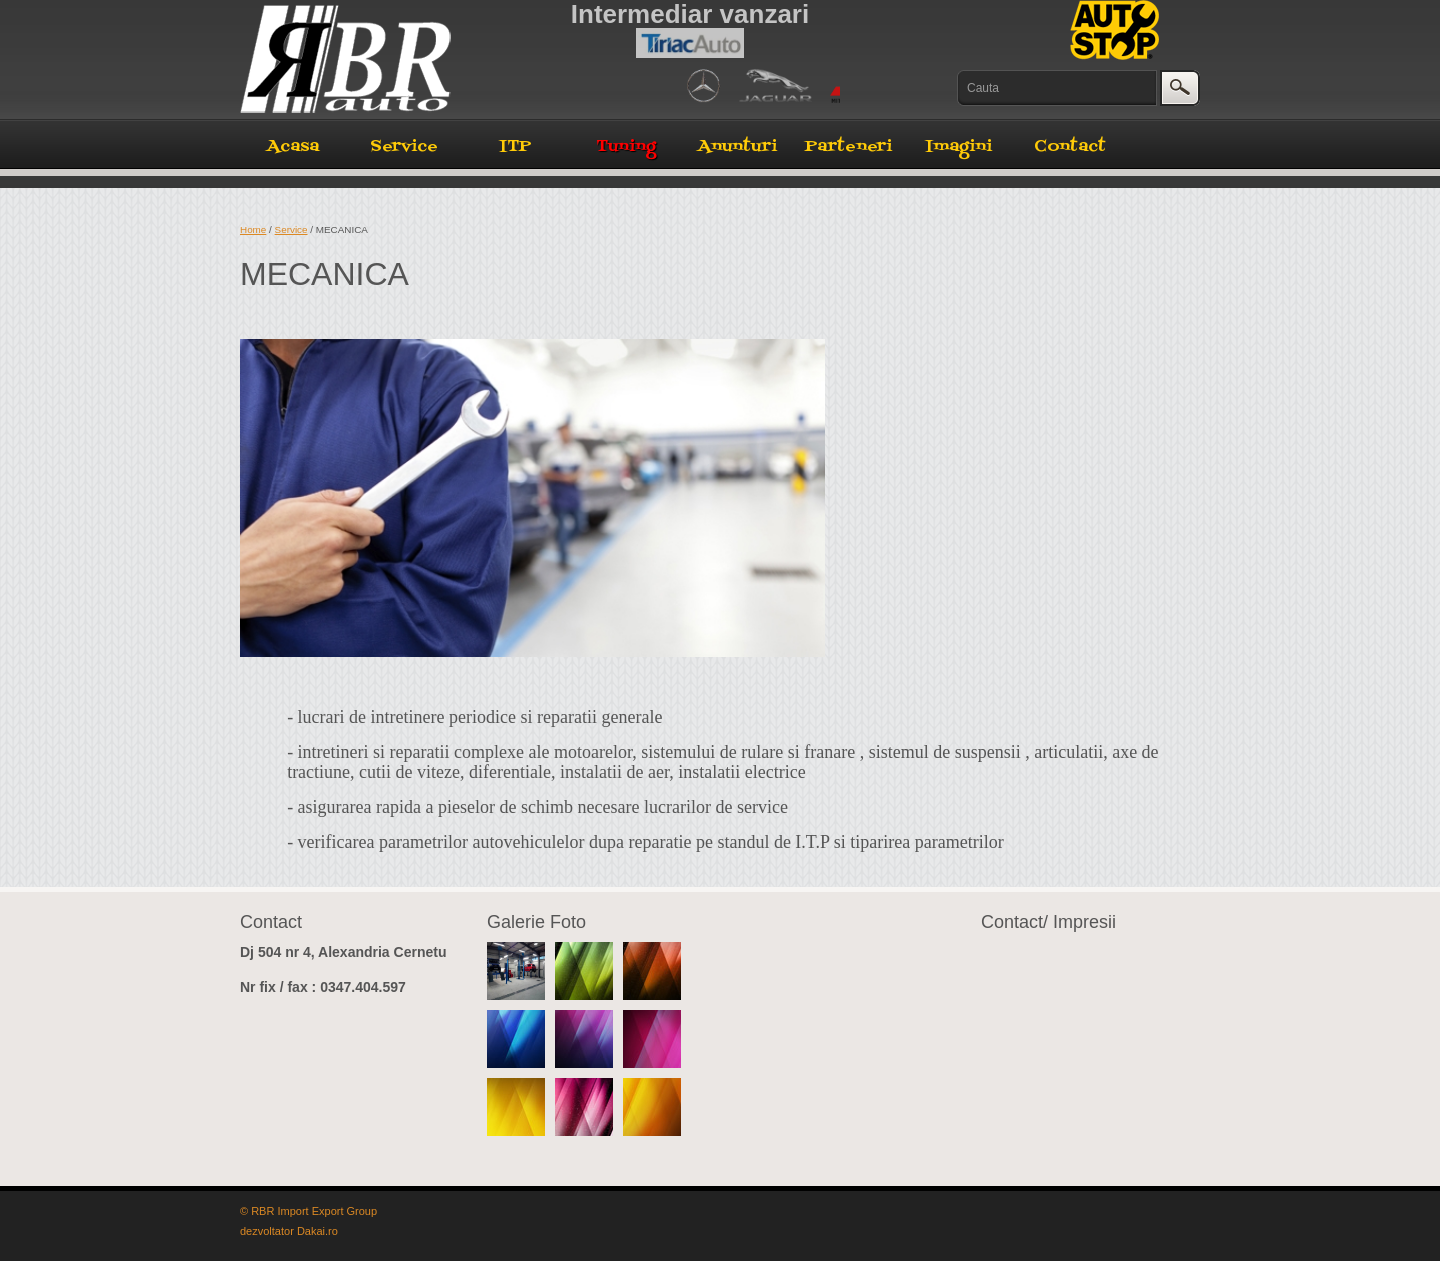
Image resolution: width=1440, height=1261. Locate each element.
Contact (1070, 147)
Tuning (626, 147)
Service (404, 147)
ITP (515, 147)
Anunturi (737, 147)
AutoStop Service (1114, 30)
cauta (1182, 87)
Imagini (959, 147)
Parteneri (848, 147)
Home (253, 229)
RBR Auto (365, 59)
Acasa (293, 147)
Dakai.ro (317, 1231)
